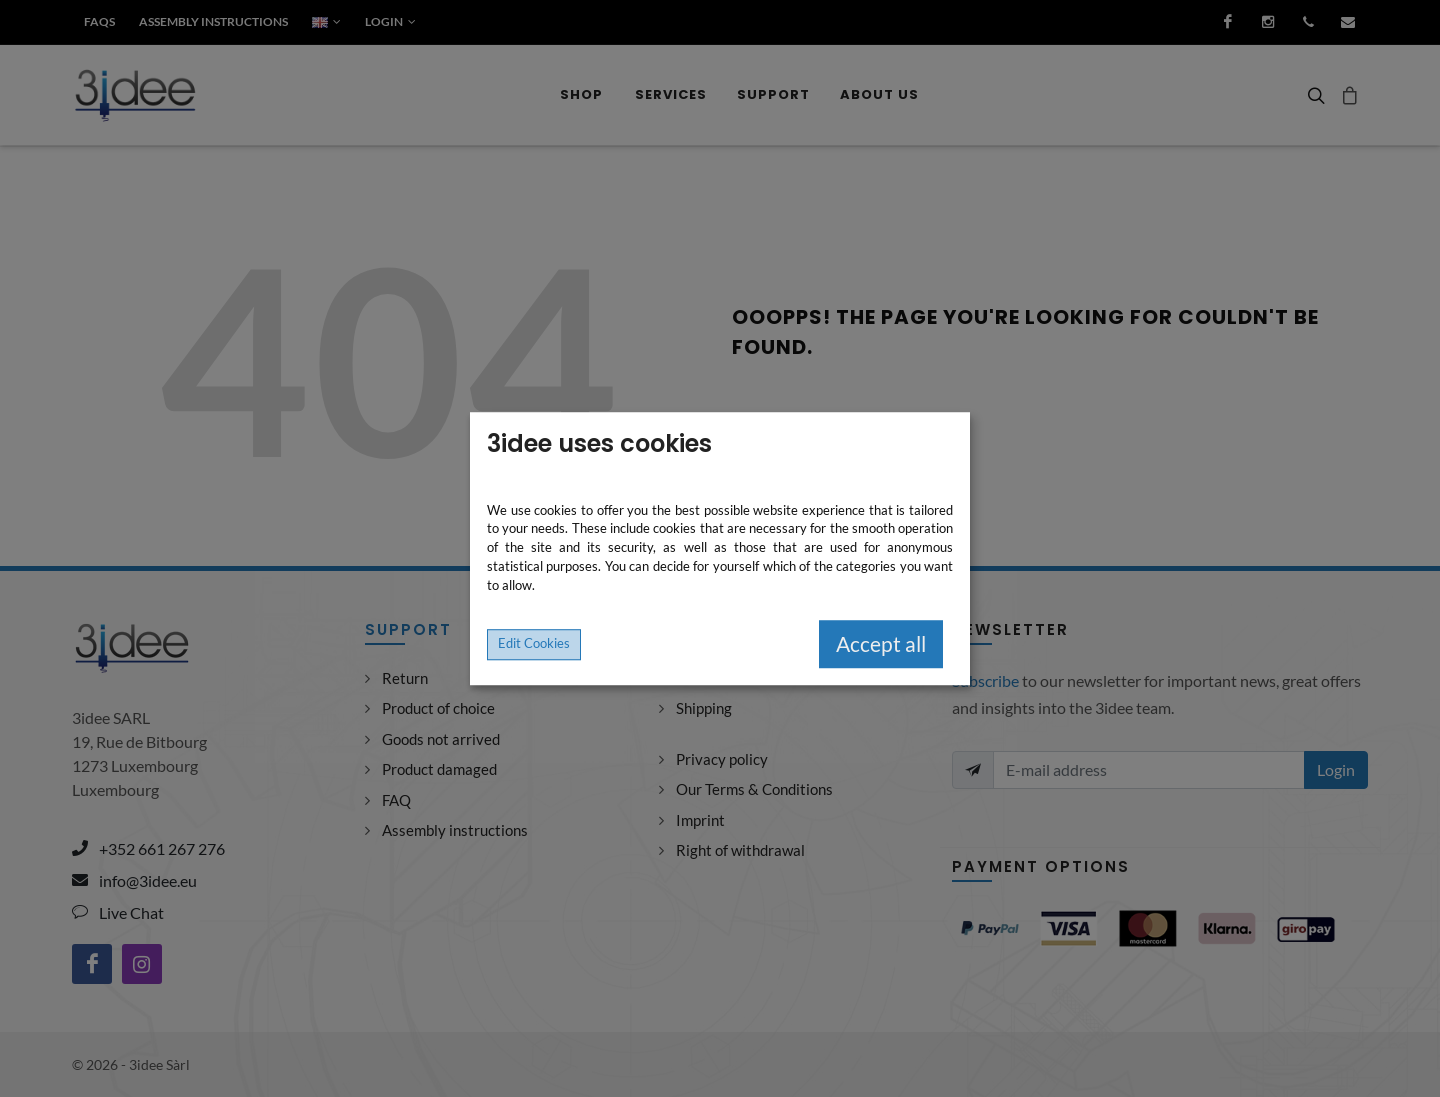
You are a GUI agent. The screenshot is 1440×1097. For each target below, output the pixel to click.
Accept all (881, 644)
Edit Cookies (534, 643)
